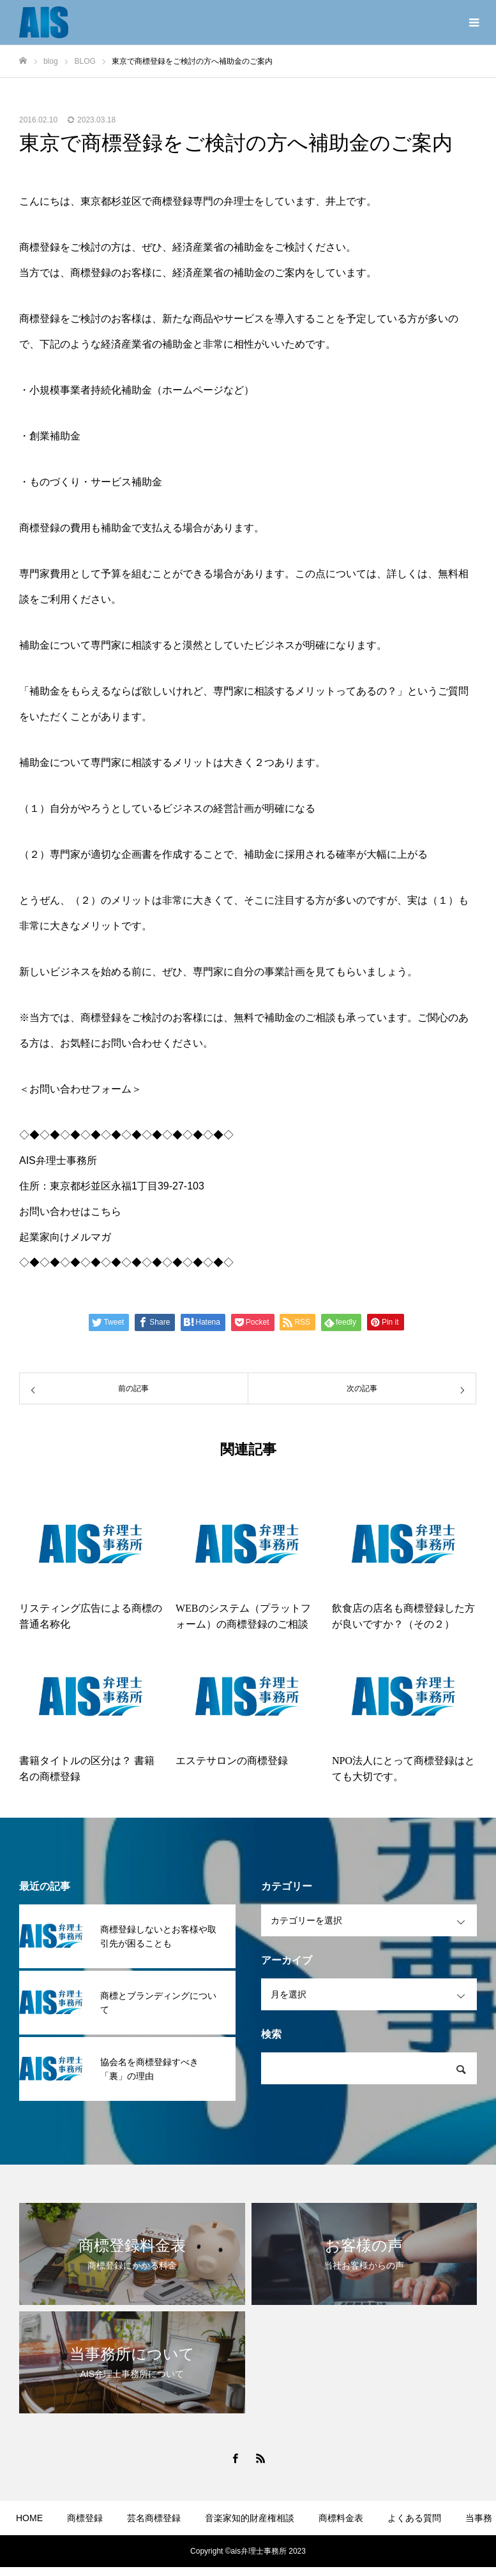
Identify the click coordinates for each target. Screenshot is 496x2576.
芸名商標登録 (154, 2518)
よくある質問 (414, 2518)
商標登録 (85, 2518)
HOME (29, 2518)
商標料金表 (341, 2518)
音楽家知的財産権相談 (249, 2518)
